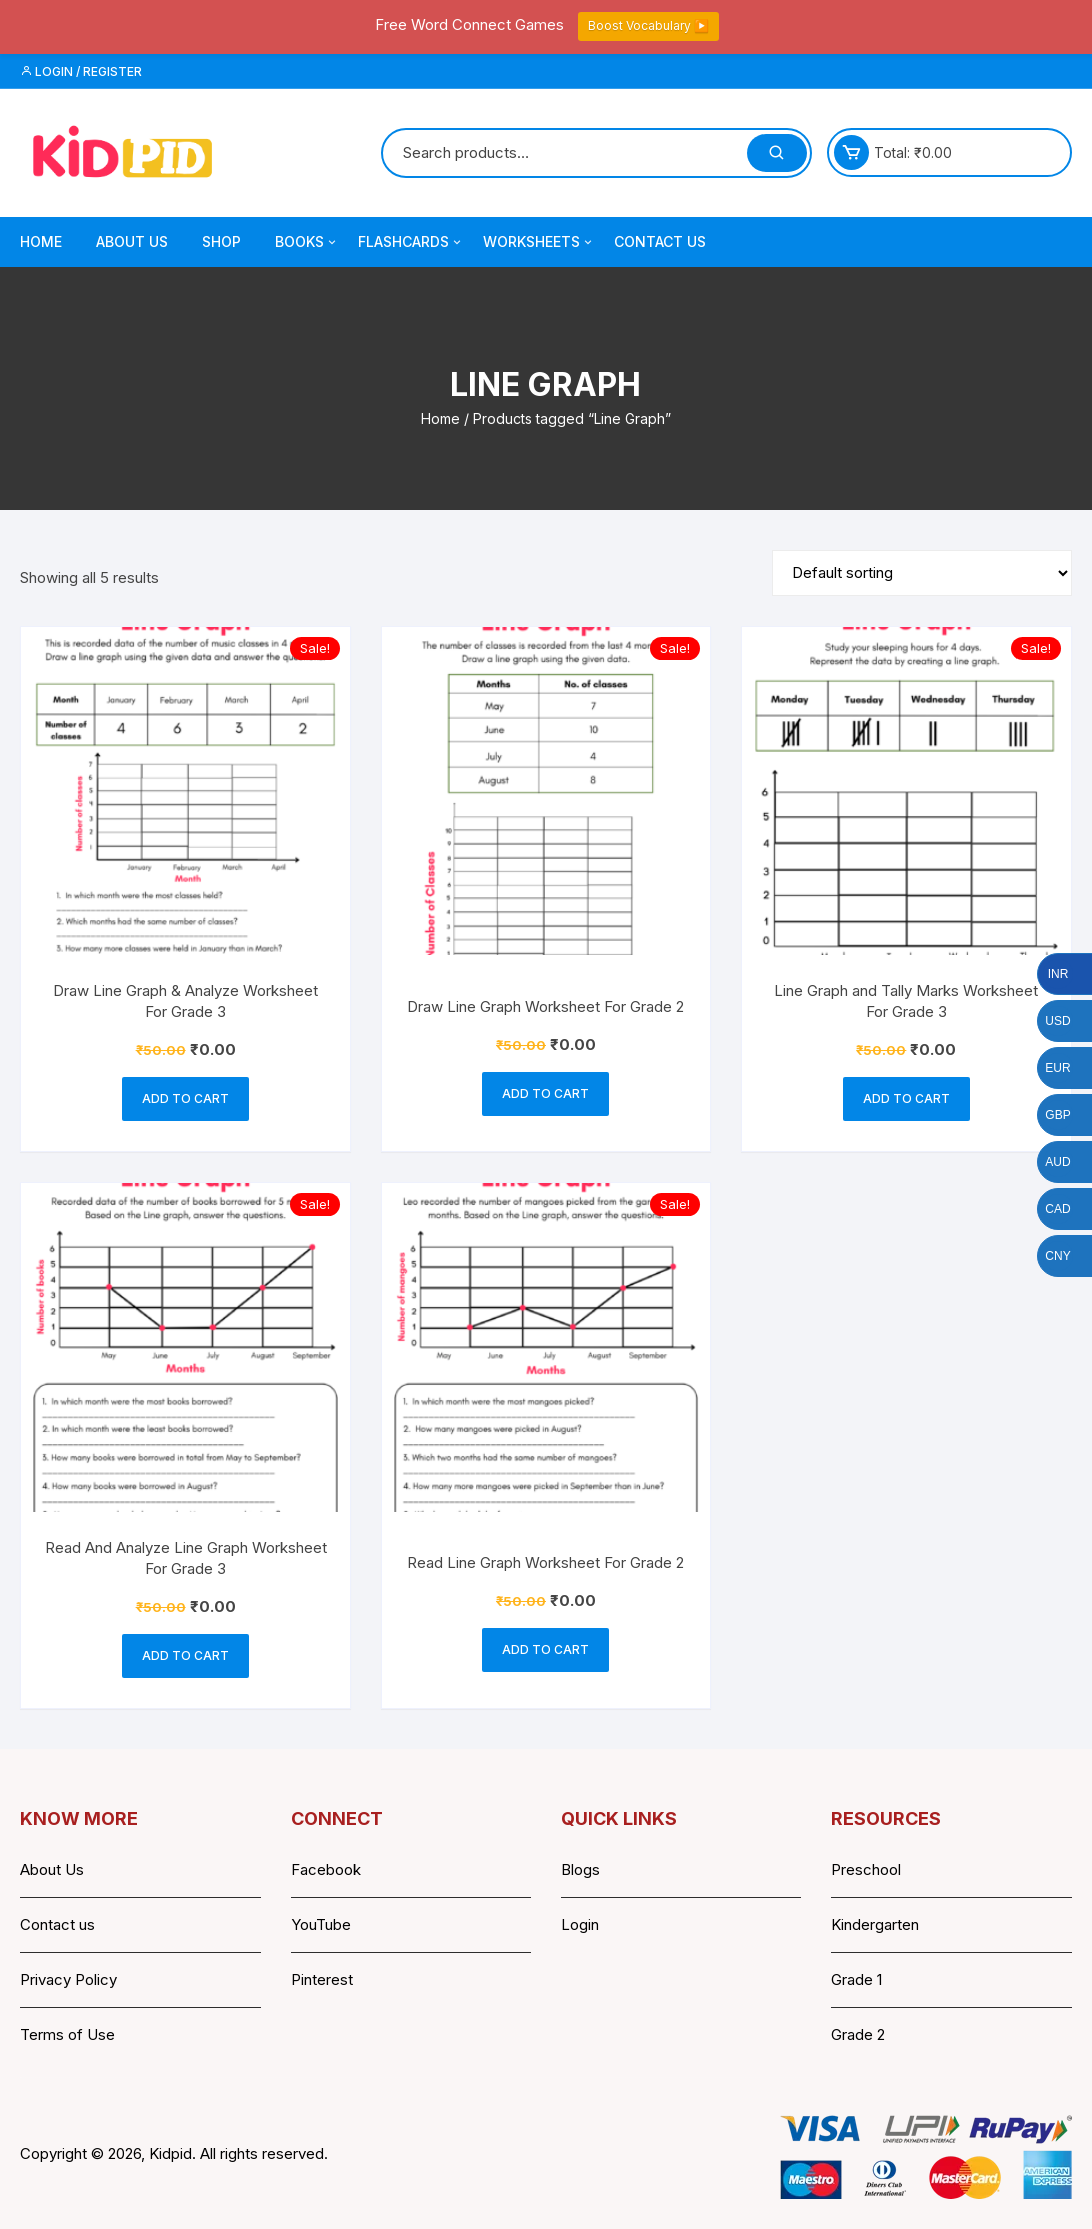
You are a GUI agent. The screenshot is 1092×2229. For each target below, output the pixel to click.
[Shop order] (922, 573)
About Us (132, 241)
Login (580, 1924)
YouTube (321, 1924)
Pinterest (322, 1979)
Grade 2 (858, 2034)
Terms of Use (67, 2034)
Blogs (580, 1869)
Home (41, 241)
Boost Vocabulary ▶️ (648, 25)
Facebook (326, 1869)
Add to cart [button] (185, 1098)
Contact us (57, 1924)
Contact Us (660, 241)
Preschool (866, 1869)
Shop (221, 241)
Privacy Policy (68, 1979)
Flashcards (411, 242)
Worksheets (539, 242)
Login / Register (81, 71)
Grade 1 (856, 1979)
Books (307, 242)
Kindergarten (875, 1924)
